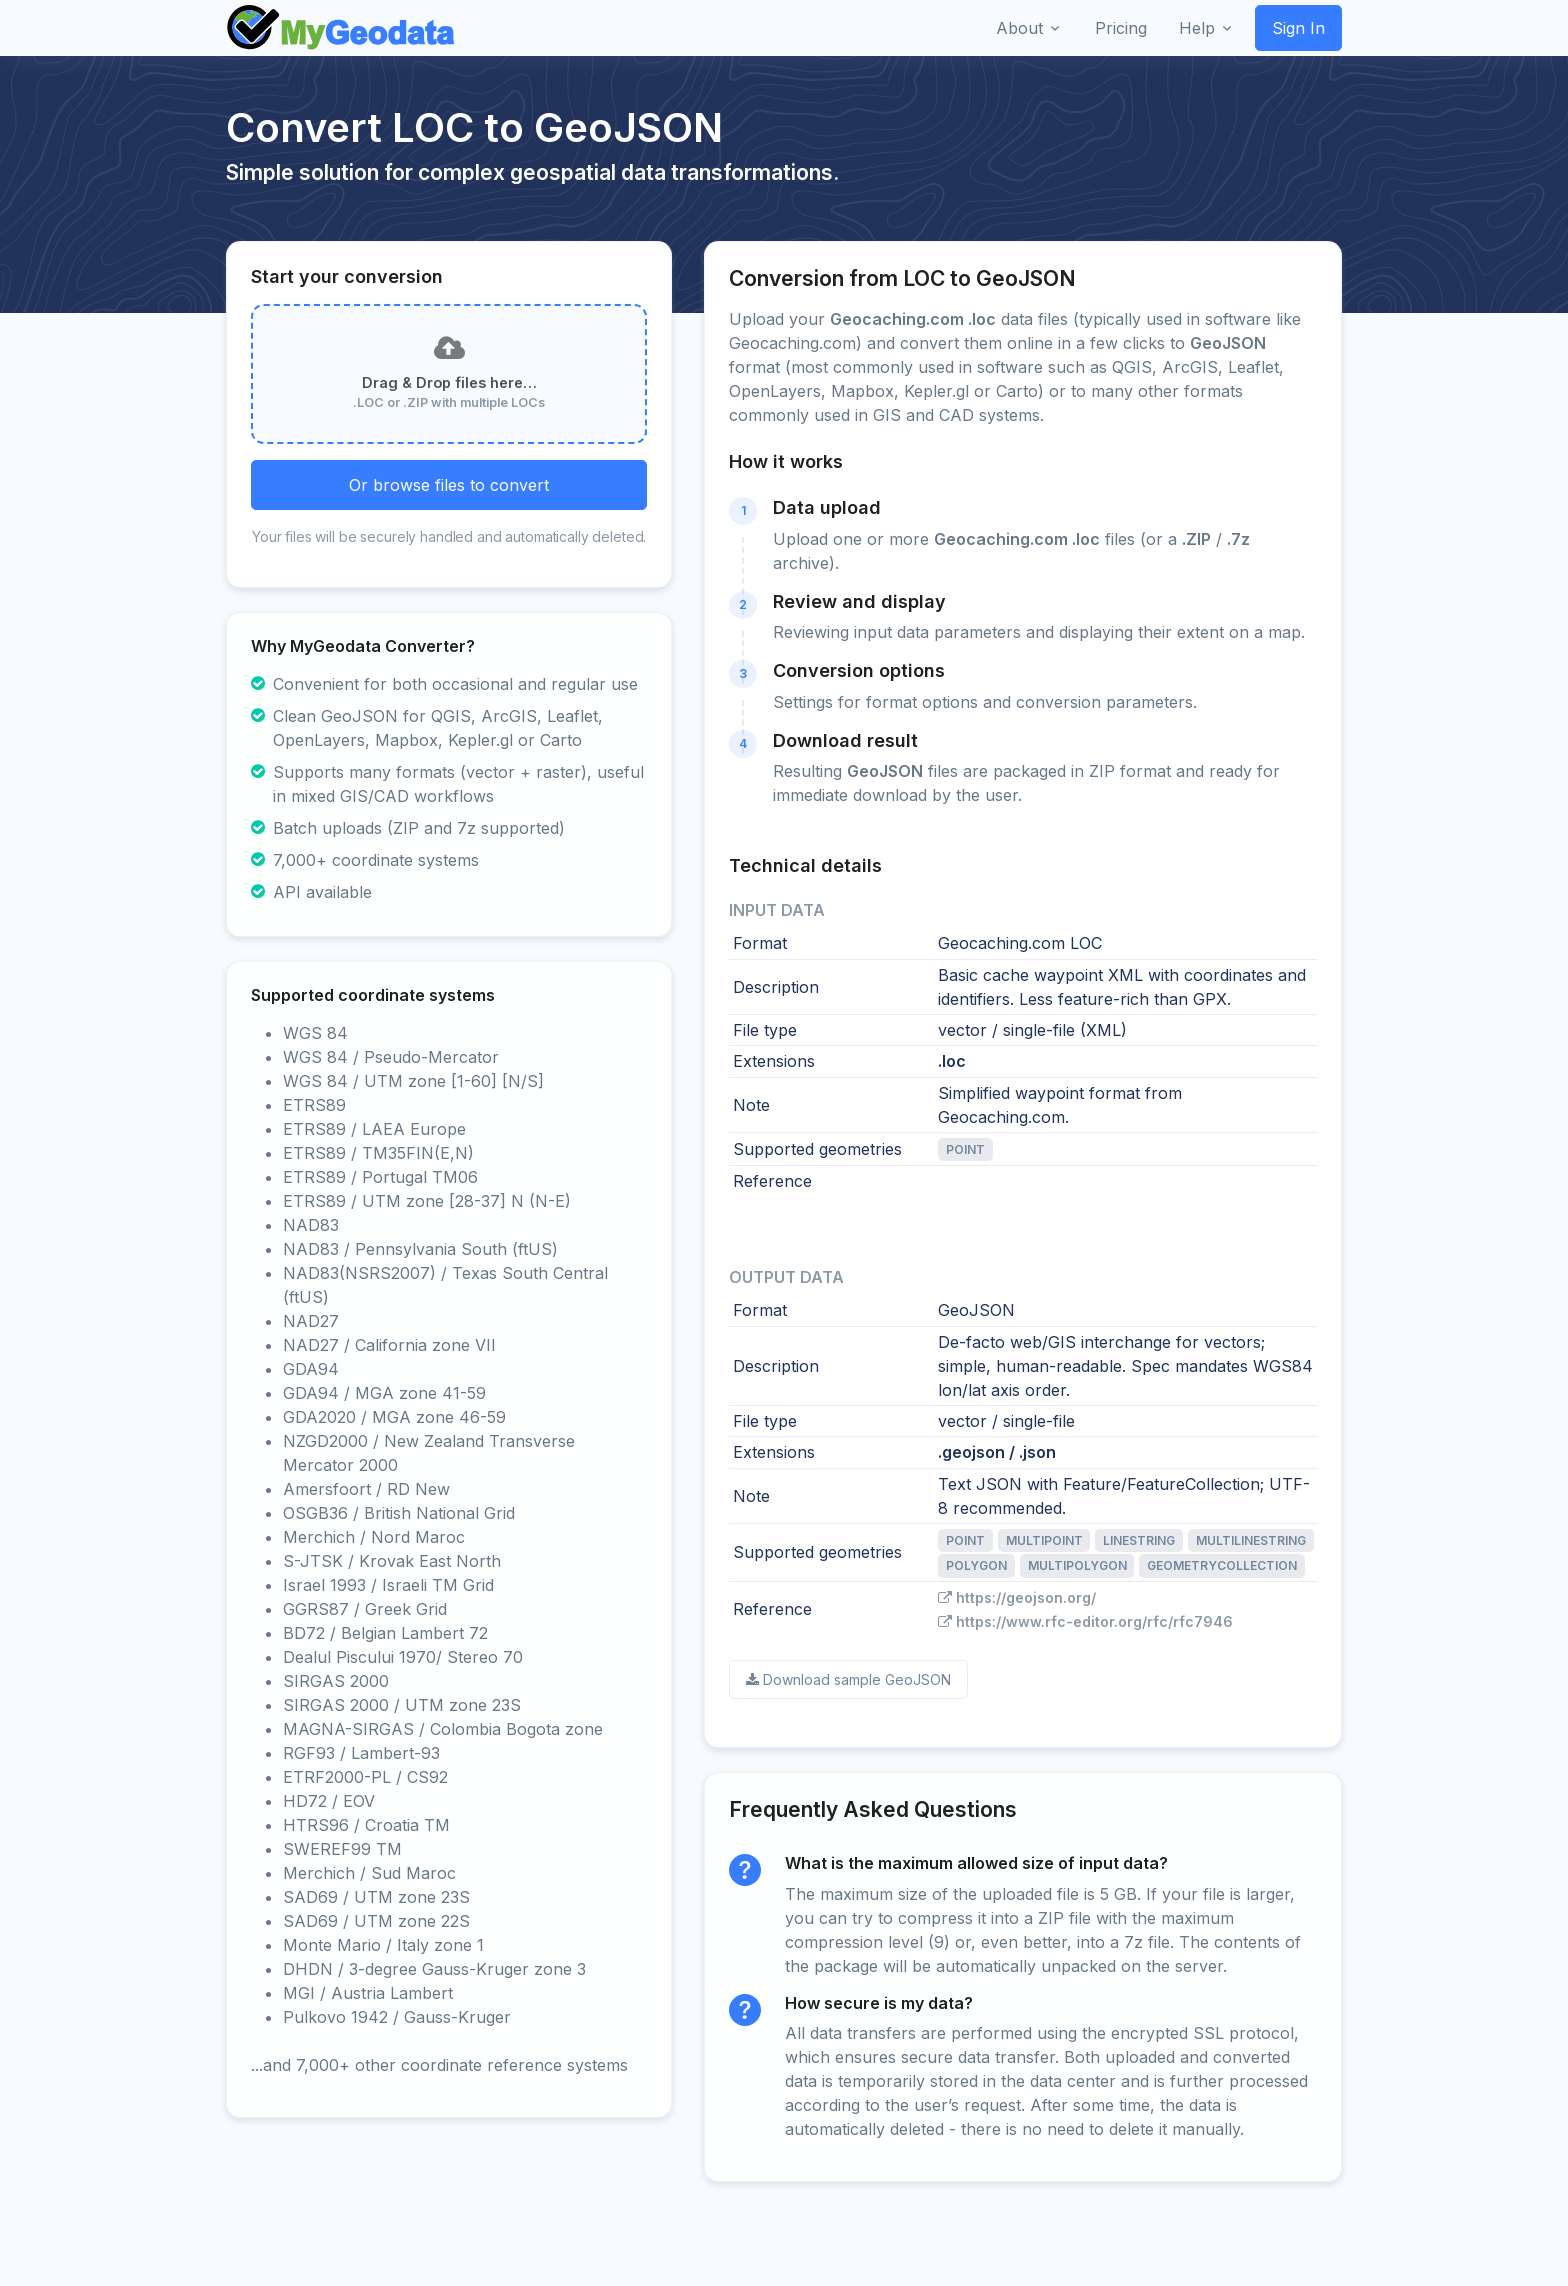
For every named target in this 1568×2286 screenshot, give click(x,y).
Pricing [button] (1121, 28)
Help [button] (1197, 28)
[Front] (342, 28)
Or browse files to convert (449, 485)
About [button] (1019, 28)
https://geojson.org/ (1017, 1597)
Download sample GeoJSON (848, 1679)
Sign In (1298, 28)
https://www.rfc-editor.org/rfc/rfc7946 (1085, 1621)
